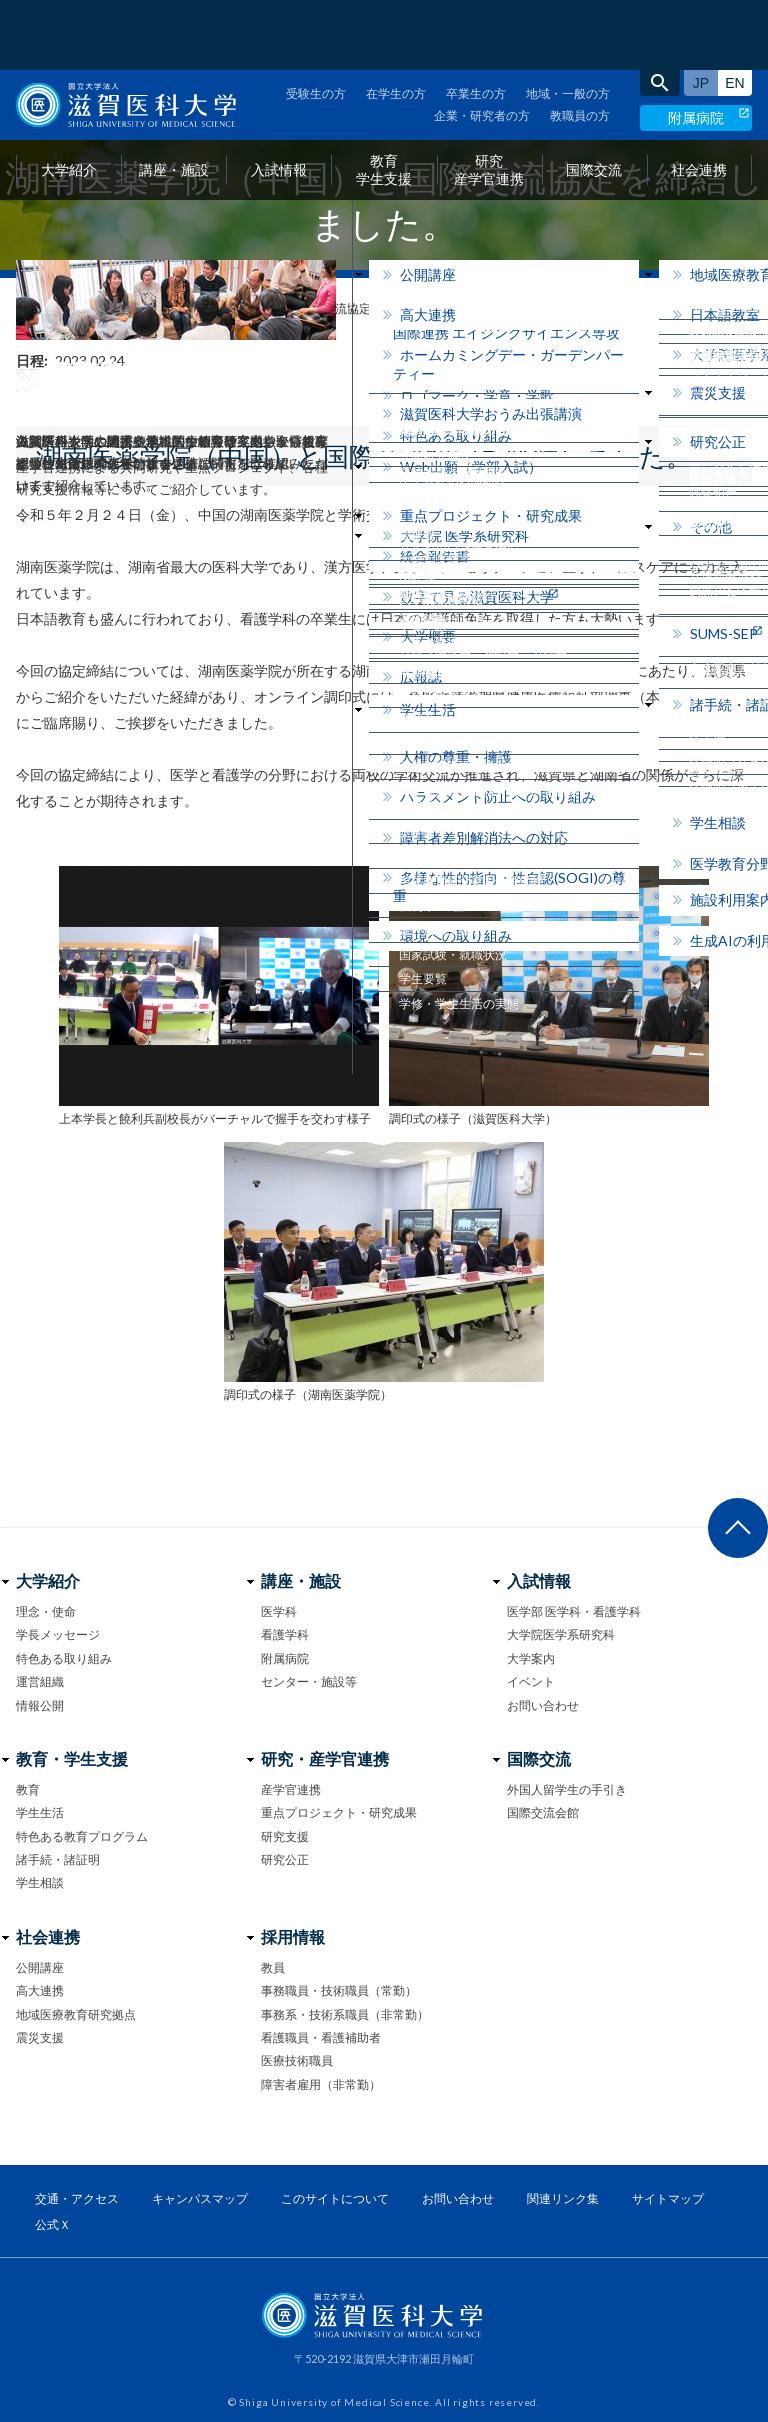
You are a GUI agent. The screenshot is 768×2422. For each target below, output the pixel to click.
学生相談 (40, 1882)
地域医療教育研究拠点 (76, 2014)
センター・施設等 (309, 1681)
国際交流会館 (543, 1812)
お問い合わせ (543, 1705)
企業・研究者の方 (482, 45)
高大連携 (40, 1990)
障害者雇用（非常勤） (321, 2084)
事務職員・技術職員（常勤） (339, 1990)
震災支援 (40, 2037)
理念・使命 (46, 1611)
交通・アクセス (77, 2198)
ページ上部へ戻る (738, 1528)
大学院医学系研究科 (561, 1634)
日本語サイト (701, 13)
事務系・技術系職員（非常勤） (345, 2014)
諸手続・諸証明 (58, 1859)
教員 (273, 1967)
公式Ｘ (53, 2224)
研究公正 (285, 1859)
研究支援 (285, 1836)
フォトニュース (99, 308)
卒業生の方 (476, 23)
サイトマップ (668, 2198)
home (23, 309)
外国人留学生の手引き (567, 1789)
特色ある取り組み (64, 1658)
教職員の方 (580, 45)
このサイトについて (335, 2198)
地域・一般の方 (568, 23)
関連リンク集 (563, 2198)
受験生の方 (316, 23)
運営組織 (40, 1681)
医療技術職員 (297, 2060)
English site (735, 13)
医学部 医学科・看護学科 (574, 1611)
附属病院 (696, 47)
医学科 (279, 1611)
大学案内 (531, 1658)
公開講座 (40, 1967)
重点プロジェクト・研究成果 (339, 1812)
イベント (531, 1681)
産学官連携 (291, 1789)
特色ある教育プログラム (82, 1836)
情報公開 (40, 1705)
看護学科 (285, 1634)
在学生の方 (396, 23)
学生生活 (40, 1812)
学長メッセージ (58, 1634)
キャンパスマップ (200, 2198)
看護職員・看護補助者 (321, 2037)
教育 (28, 1789)
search (660, 13)
